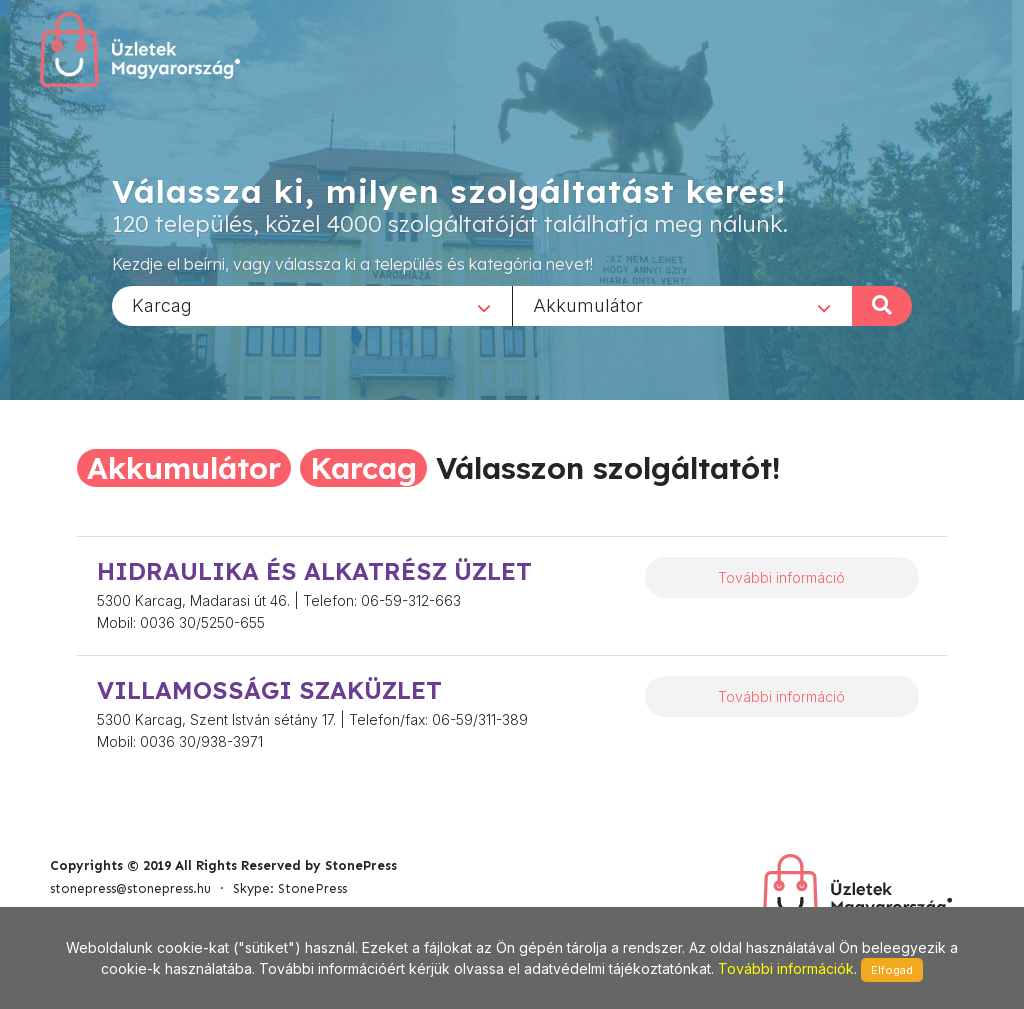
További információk (786, 968)
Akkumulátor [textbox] (588, 304)
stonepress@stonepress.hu (130, 888)
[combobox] (312, 305)
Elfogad (892, 970)
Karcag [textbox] (162, 304)
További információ (781, 577)
